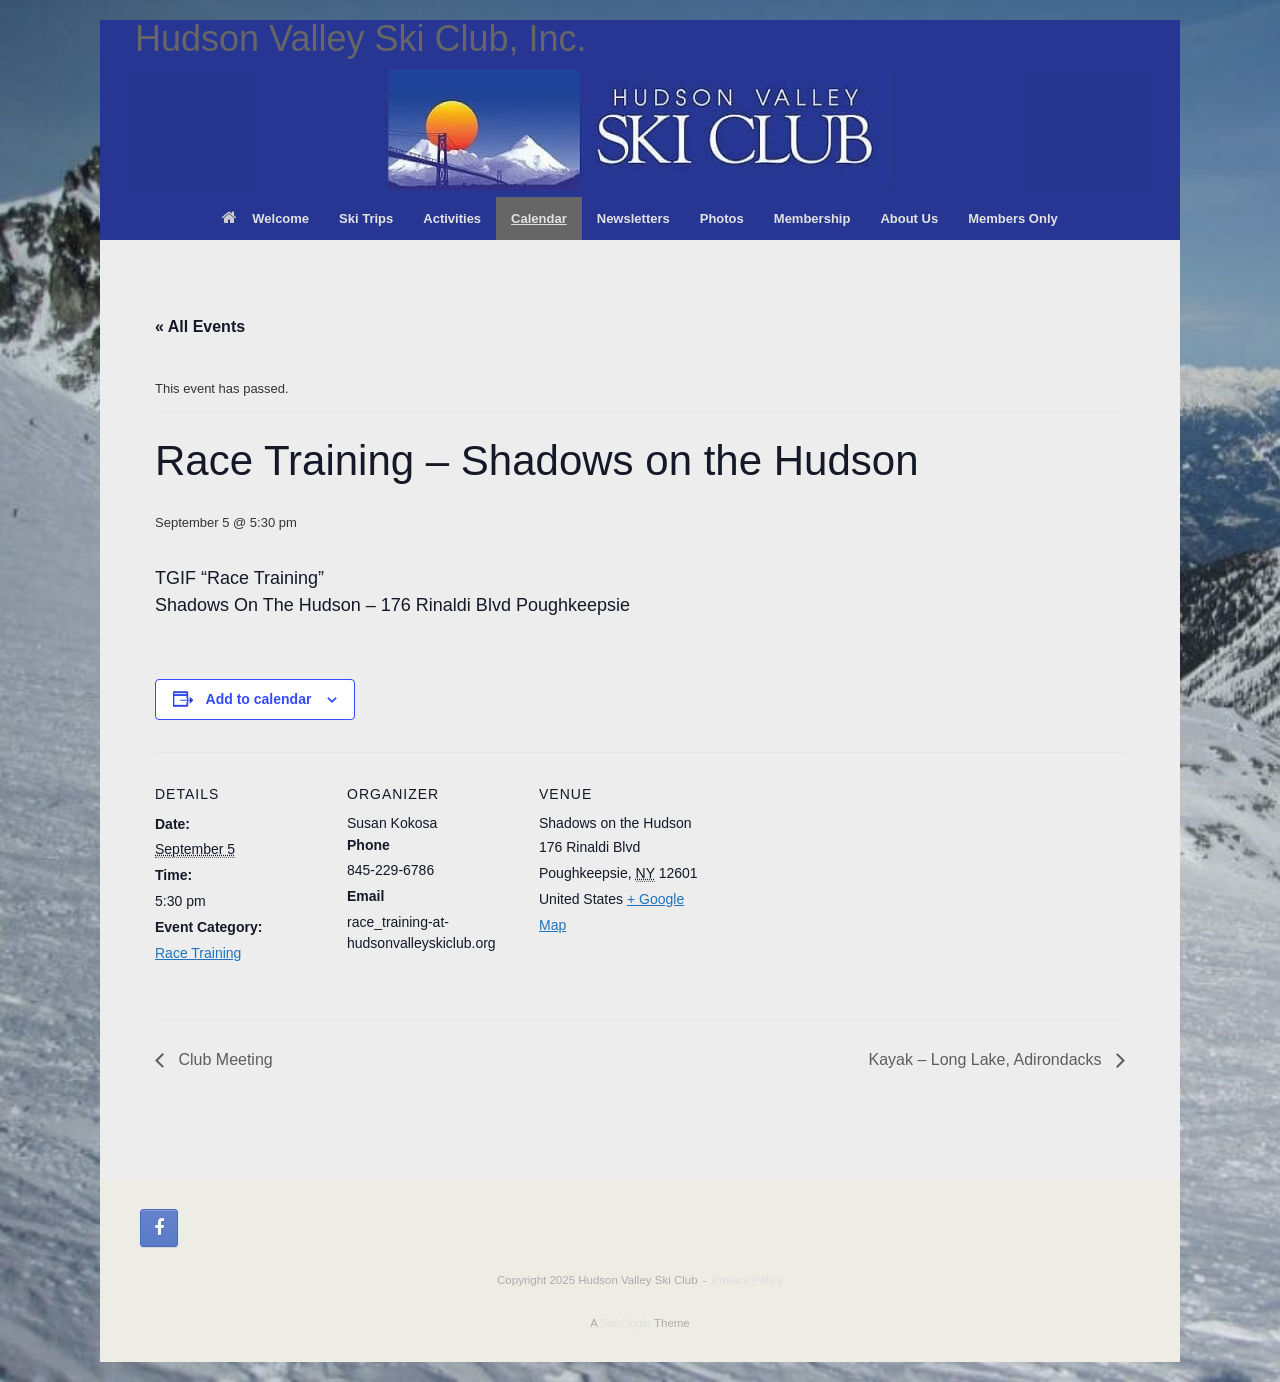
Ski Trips (366, 218)
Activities (452, 218)
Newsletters (633, 218)
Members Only (1013, 218)
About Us (909, 218)
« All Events (200, 326)
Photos (722, 218)
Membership (812, 218)
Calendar (539, 218)
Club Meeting (223, 1059)
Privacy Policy (747, 1280)
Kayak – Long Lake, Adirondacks (988, 1059)
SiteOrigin (625, 1323)
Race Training (198, 953)
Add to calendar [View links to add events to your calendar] (259, 699)
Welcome (265, 218)
